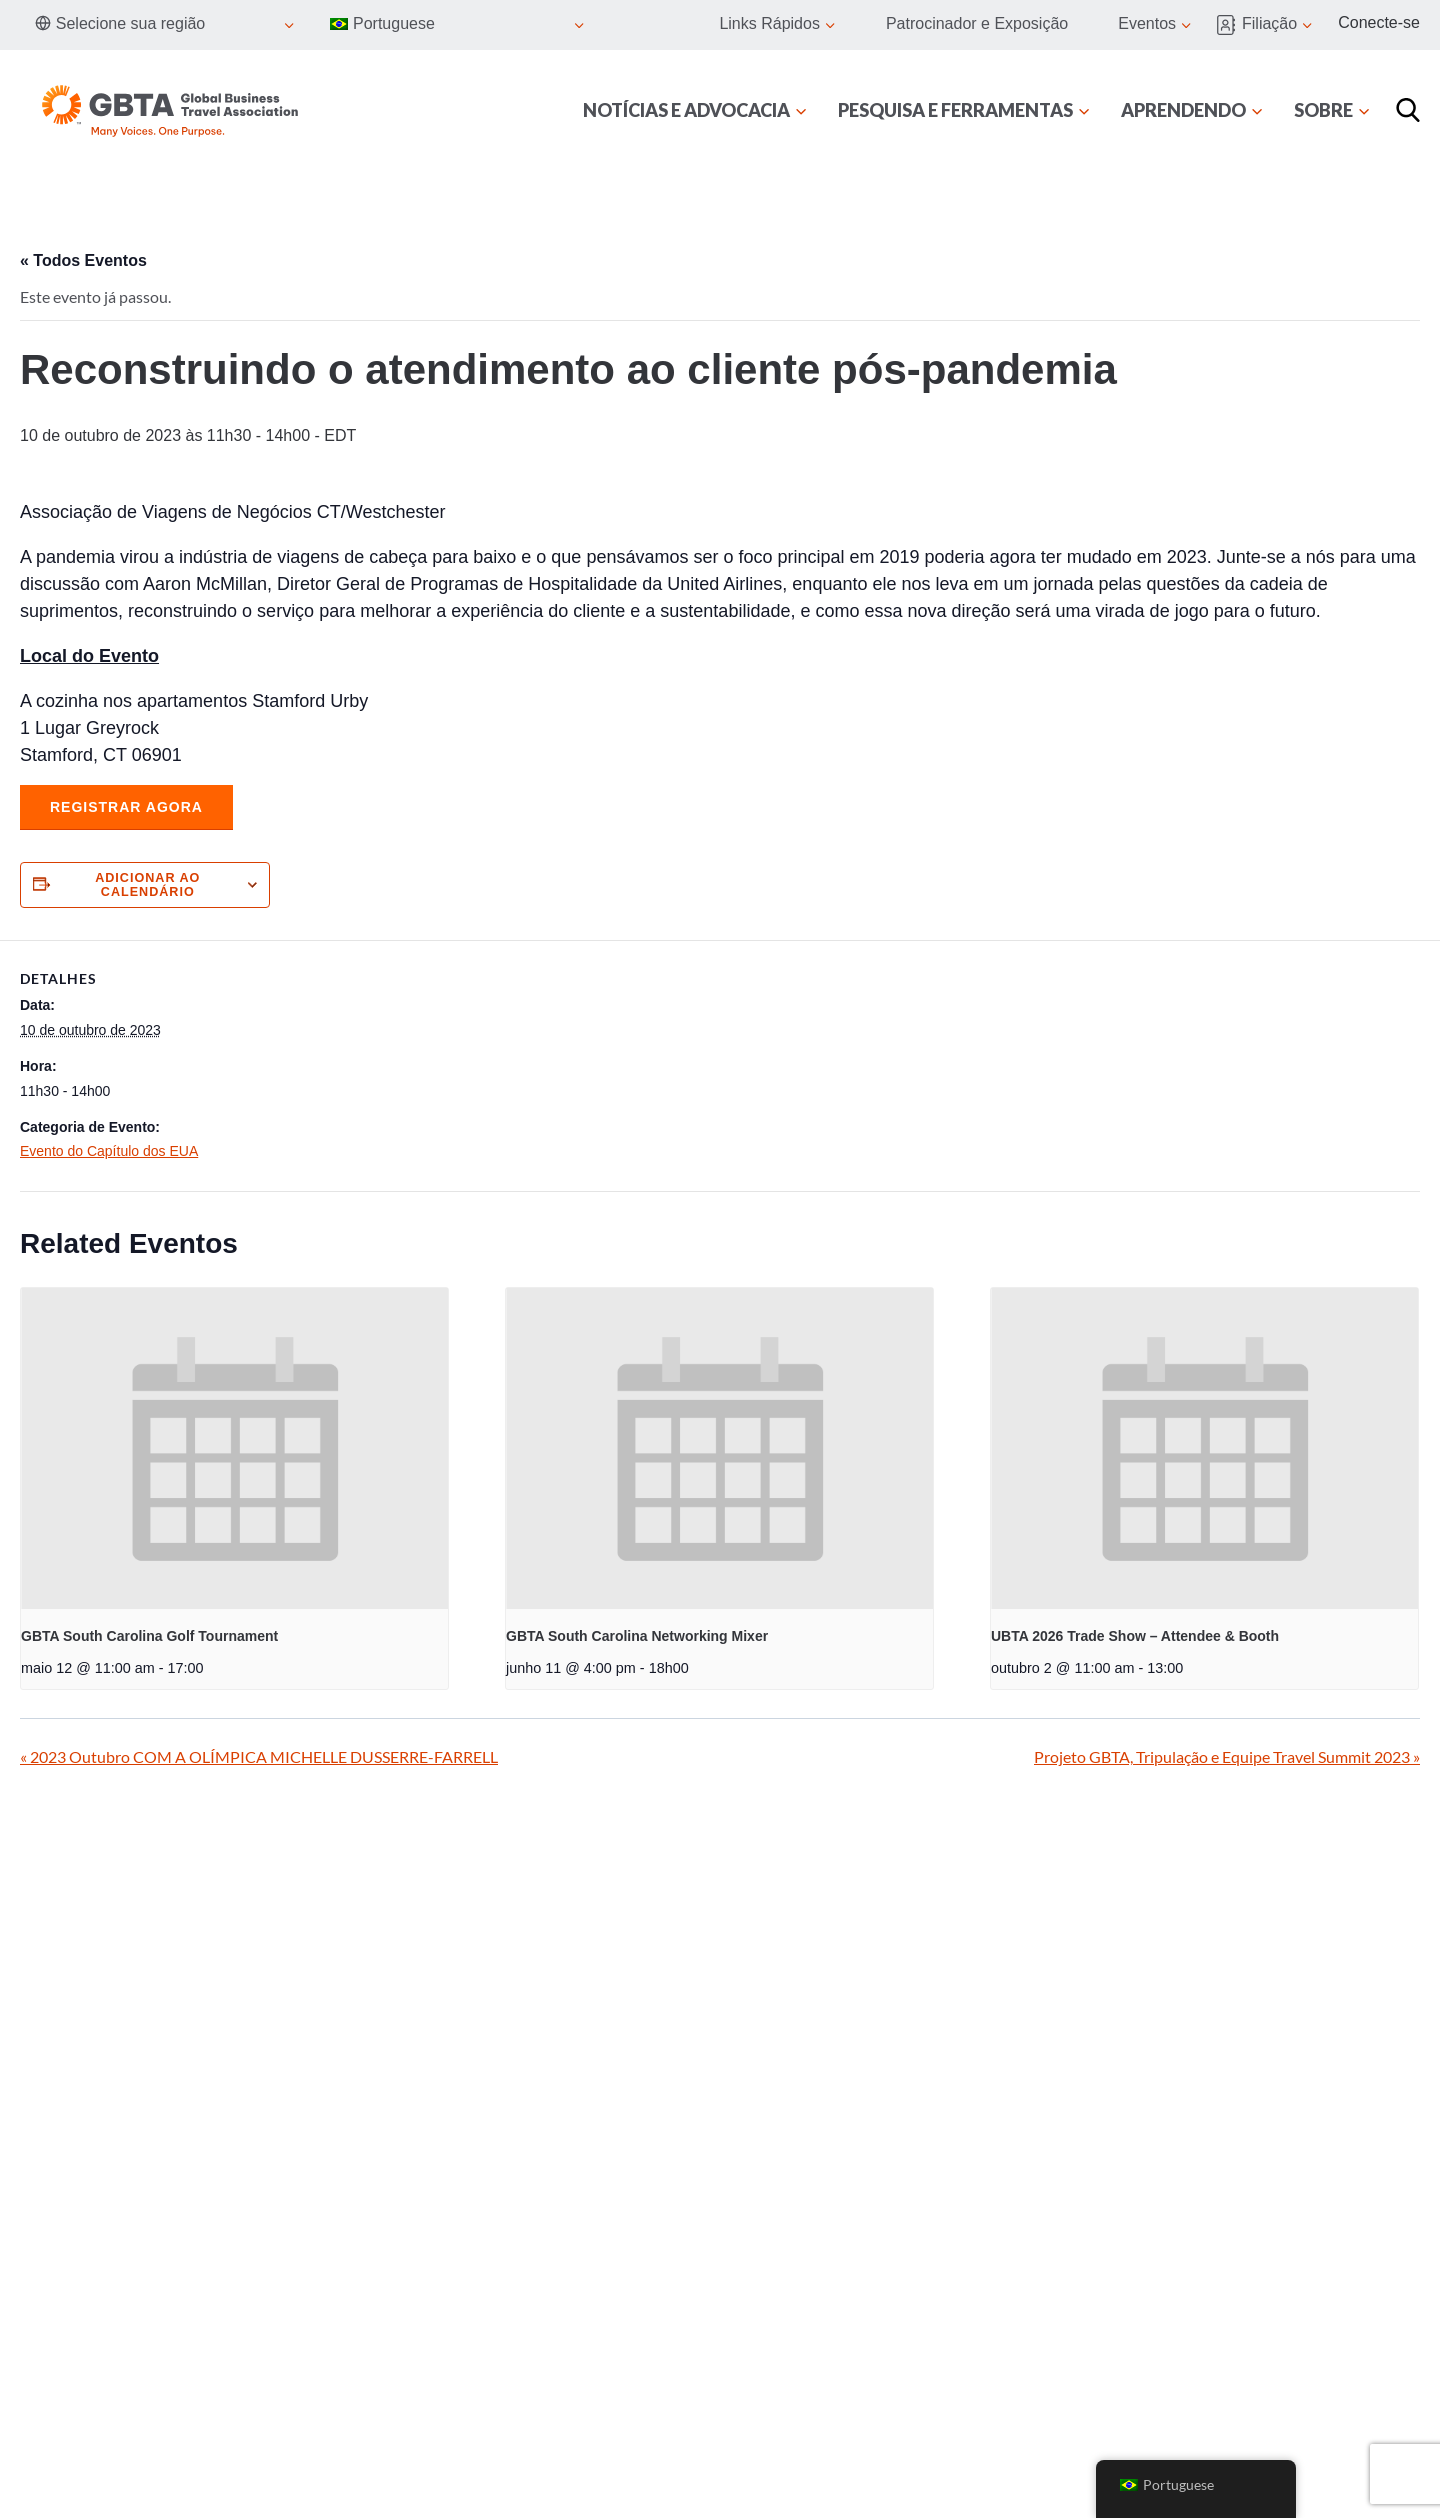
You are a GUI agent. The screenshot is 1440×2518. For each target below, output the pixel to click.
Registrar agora (126, 807)
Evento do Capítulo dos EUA (109, 1151)
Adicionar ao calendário (147, 885)
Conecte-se (1379, 22)
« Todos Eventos (83, 260)
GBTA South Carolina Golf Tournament (149, 1636)
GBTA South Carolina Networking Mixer (637, 1636)
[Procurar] (1408, 110)
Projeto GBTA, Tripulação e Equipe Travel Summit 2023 (1227, 1756)
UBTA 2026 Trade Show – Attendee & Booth (1135, 1636)
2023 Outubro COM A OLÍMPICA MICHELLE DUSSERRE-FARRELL (259, 1756)
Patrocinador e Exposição (977, 23)
